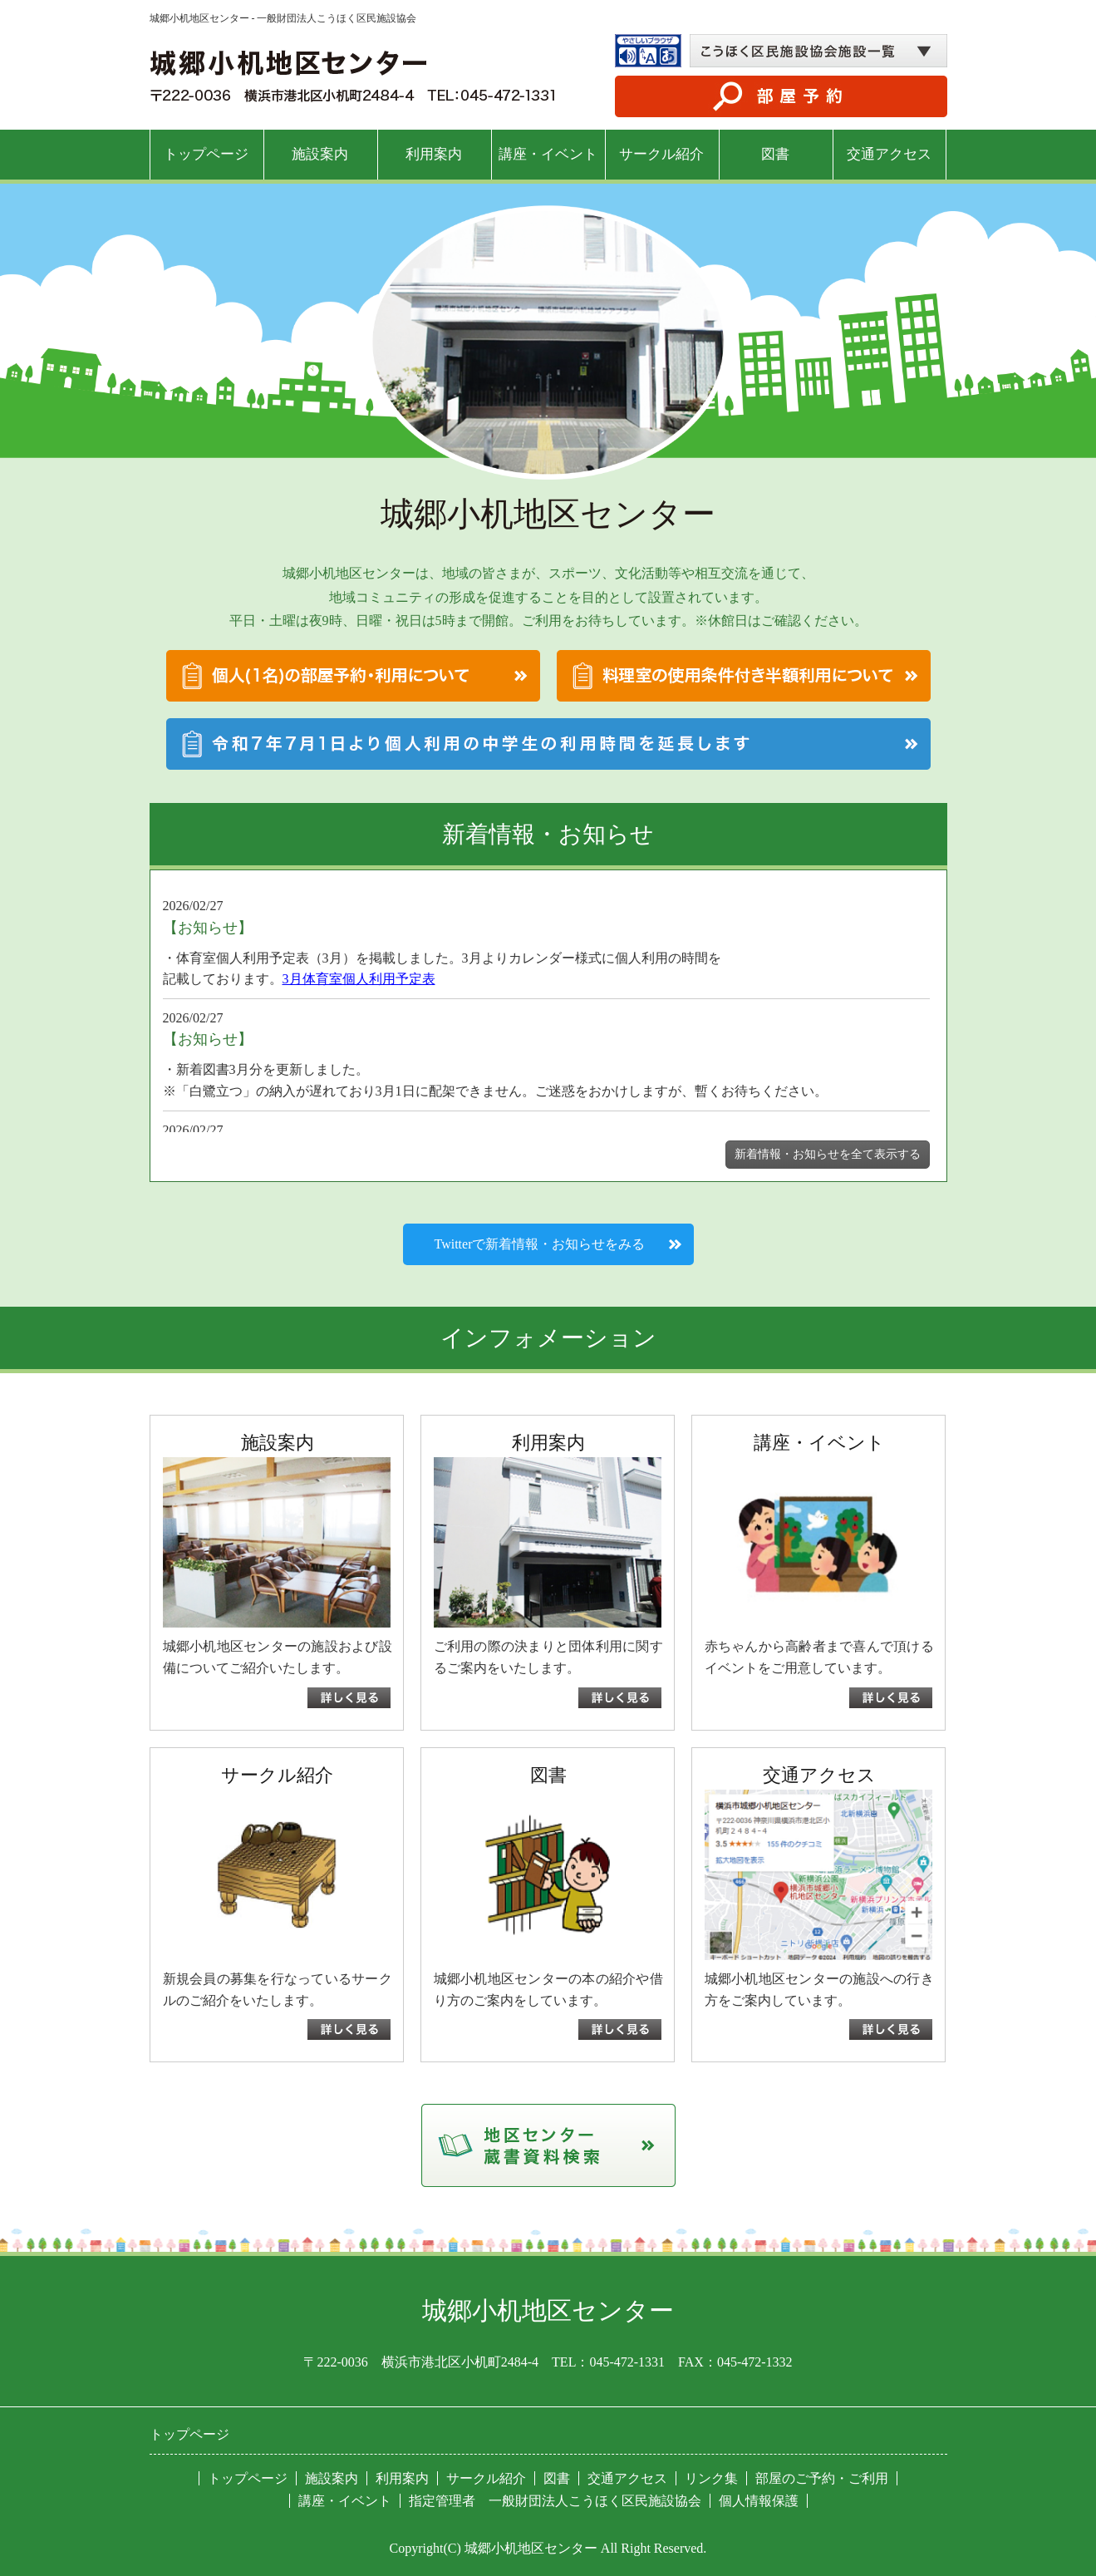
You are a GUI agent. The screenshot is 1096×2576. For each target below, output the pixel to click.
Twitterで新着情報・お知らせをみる (540, 1244)
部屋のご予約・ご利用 (821, 2478)
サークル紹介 (661, 154)
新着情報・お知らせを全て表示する (828, 1154)
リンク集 (711, 2478)
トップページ (206, 154)
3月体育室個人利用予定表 (359, 979)
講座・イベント (548, 154)
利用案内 (433, 154)
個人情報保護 (759, 2501)
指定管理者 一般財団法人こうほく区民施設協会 (555, 2501)
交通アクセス (889, 154)
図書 (775, 154)
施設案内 (320, 154)
